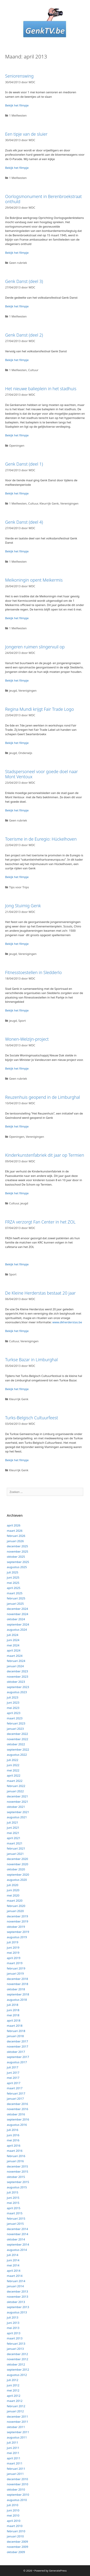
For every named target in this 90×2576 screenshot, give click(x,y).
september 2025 (18, 1562)
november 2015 (17, 2171)
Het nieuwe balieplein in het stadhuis (40, 388)
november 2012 (17, 2359)
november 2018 (17, 1984)
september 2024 (18, 1624)
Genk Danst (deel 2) (24, 335)
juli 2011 (12, 2442)
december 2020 (17, 1859)
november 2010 (17, 2484)
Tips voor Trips (19, 887)
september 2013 (18, 2307)
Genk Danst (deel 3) (24, 281)
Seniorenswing (19, 76)
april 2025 (13, 1588)
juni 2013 (13, 2323)
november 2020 (17, 1864)
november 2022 (17, 1739)
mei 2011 (13, 2453)
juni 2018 (13, 2010)
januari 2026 (15, 1541)
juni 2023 (13, 1702)
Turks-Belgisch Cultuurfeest (31, 1417)
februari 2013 (16, 2344)
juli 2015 (12, 2192)
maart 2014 (14, 2276)
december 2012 (17, 2354)
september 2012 (18, 2369)
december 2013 (17, 2291)
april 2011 (13, 2458)
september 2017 (18, 2057)
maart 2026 (14, 1531)
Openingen (16, 445)
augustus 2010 (17, 2500)
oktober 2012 (16, 2364)
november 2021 (17, 1802)
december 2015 (17, 2166)
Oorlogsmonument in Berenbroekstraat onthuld (43, 198)
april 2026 (13, 1525)
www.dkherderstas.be (67, 1322)
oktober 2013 (16, 2302)
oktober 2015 (16, 2177)
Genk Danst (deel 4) (24, 522)
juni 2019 (13, 1947)
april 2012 (13, 2396)
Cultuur (33, 370)
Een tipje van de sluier (26, 134)
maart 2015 (14, 2213)
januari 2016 (15, 2161)
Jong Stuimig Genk (23, 905)
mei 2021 (13, 1833)
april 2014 (13, 2271)
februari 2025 (16, 1598)
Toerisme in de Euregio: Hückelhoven (41, 839)
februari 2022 (16, 1786)
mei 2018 (13, 2015)
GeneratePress (58, 2570)
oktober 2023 (16, 1682)
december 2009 (17, 2542)
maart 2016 (14, 2151)
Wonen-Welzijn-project (27, 1039)
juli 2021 (12, 1822)
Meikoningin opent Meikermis (34, 580)
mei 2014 (13, 2265)
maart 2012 (14, 2401)
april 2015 (13, 2208)
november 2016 (17, 2109)
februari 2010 (16, 2531)
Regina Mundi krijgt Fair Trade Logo (39, 709)
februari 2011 (16, 2469)
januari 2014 (15, 2286)
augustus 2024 (17, 1630)
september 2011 (18, 2432)
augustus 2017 (17, 2062)
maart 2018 (14, 2026)
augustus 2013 (17, 2312)
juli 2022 (12, 1760)
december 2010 (17, 2479)
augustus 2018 (17, 2000)
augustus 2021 (17, 1817)
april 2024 (13, 1650)
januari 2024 (15, 1666)
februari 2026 (16, 1536)
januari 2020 (15, 1911)
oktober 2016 (16, 2114)
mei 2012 (13, 2390)
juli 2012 (12, 2380)
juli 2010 (12, 2505)
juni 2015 (13, 2198)
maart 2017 (14, 2088)
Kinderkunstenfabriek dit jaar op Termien (44, 1155)
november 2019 (17, 1921)
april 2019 (13, 1958)
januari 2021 (15, 1854)
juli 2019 (12, 1942)
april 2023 (13, 1713)
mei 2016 (13, 2140)
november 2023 (17, 1676)
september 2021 (18, 1812)
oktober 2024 (16, 1619)
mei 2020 (13, 1895)
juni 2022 (13, 1765)
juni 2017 (13, 2073)
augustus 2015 (17, 2187)
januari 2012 (15, 2411)
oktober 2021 (16, 1807)
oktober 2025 (16, 1557)
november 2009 (17, 2547)
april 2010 (13, 2521)
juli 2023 (12, 1697)
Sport (22, 1021)
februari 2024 (16, 1661)
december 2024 (17, 1609)
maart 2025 (14, 1593)
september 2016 (18, 2119)
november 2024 (17, 1614)
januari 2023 (15, 1729)
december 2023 (17, 1671)
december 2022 (17, 1734)
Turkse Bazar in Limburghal (31, 1359)
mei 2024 (13, 1645)
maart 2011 (14, 2463)
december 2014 (17, 2229)
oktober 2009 (16, 2552)
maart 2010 (14, 2526)
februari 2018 (16, 2031)
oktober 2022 (16, 1744)
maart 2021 (14, 1843)
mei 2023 (13, 1708)
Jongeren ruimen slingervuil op (35, 647)
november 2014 (17, 2234)
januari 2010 (15, 2536)
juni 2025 (13, 1577)
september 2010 (18, 2495)
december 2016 (17, 2104)
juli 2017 (12, 2067)
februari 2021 (16, 1848)
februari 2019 (16, 1968)
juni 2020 (13, 1890)
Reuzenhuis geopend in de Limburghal (42, 1097)
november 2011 (17, 2422)
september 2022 (18, 1749)
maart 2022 (14, 1781)
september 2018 (18, 1994)
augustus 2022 (17, 1755)
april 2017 (13, 2083)
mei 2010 (13, 2515)
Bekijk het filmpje (17, 105)
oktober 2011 (16, 2427)
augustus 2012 (17, 2375)
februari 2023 (16, 1723)
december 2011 (17, 2416)
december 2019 (17, 1916)
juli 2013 (12, 2317)
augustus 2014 (17, 2250)
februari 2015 (16, 2218)
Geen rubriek (18, 263)
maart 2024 (14, 1656)
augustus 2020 (17, 1880)
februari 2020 (16, 1906)
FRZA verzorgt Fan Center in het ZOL (40, 1222)
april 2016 (13, 2145)
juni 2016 (13, 2135)
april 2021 (13, 1838)
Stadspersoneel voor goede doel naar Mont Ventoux (41, 774)
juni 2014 (13, 2260)
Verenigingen (69, 503)
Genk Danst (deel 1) (24, 464)
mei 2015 (13, 2203)
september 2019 (18, 1932)
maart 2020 (14, 1900)
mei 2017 (13, 2078)
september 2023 (18, 1687)
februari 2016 (16, 2156)
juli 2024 (12, 1635)
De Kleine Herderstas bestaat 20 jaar (40, 1293)
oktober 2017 (16, 2052)
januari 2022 (15, 1791)
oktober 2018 (16, 1989)
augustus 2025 (17, 1567)
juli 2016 (12, 2130)
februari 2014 (16, 2281)
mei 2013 (13, 2328)
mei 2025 (13, 1583)
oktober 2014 (16, 2239)
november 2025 (17, 1551)
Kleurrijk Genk (49, 503)
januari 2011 (15, 2474)
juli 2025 (12, 1572)
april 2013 (13, 2333)
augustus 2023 (17, 1692)
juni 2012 (13, 2385)
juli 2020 (12, 1885)
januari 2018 (15, 2036)
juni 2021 (13, 1828)
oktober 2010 (16, 2489)
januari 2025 (15, 1604)
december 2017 (17, 2041)
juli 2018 (12, 2005)
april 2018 (13, 2020)
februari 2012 (16, 2406)
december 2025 (17, 1546)
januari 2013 (15, 2349)
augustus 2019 (17, 1937)
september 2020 (18, 1875)
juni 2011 (13, 2448)
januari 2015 (15, 2224)
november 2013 (17, 2297)
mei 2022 (13, 1770)
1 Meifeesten (18, 115)
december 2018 (17, 1979)
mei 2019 (13, 1953)
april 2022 (13, 1775)
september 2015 (18, 2182)
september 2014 (18, 2244)
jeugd (13, 690)
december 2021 (17, 1796)
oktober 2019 (16, 1927)
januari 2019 (15, 1973)
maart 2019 (14, 1963)
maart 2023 (14, 1718)
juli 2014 (12, 2255)
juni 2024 (13, 1640)
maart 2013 (14, 2338)
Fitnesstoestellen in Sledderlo (33, 972)
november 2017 (17, 2046)
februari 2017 (16, 2093)
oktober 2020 (16, 1869)
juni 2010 (13, 2510)
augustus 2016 (17, 2125)
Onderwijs (25, 753)
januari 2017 (15, 2099)
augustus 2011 (17, 2437)
